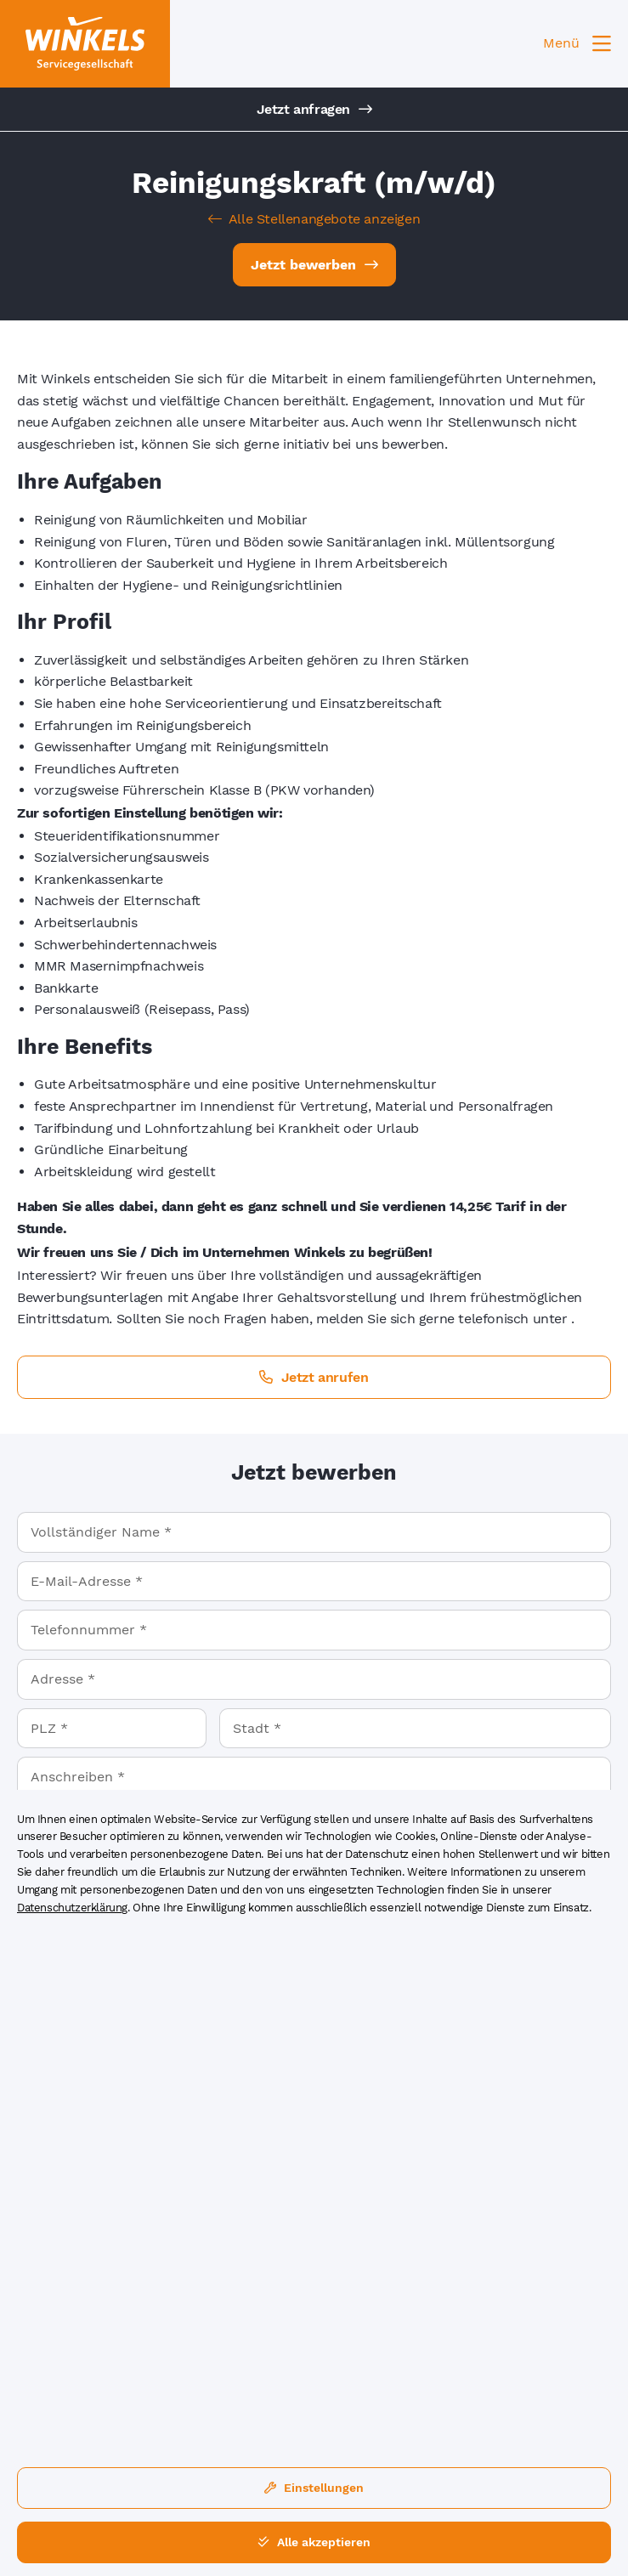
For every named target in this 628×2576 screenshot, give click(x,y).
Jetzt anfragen (314, 109)
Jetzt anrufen (313, 1377)
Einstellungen (314, 2487)
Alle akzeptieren (314, 2542)
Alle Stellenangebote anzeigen (314, 219)
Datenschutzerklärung (72, 1907)
